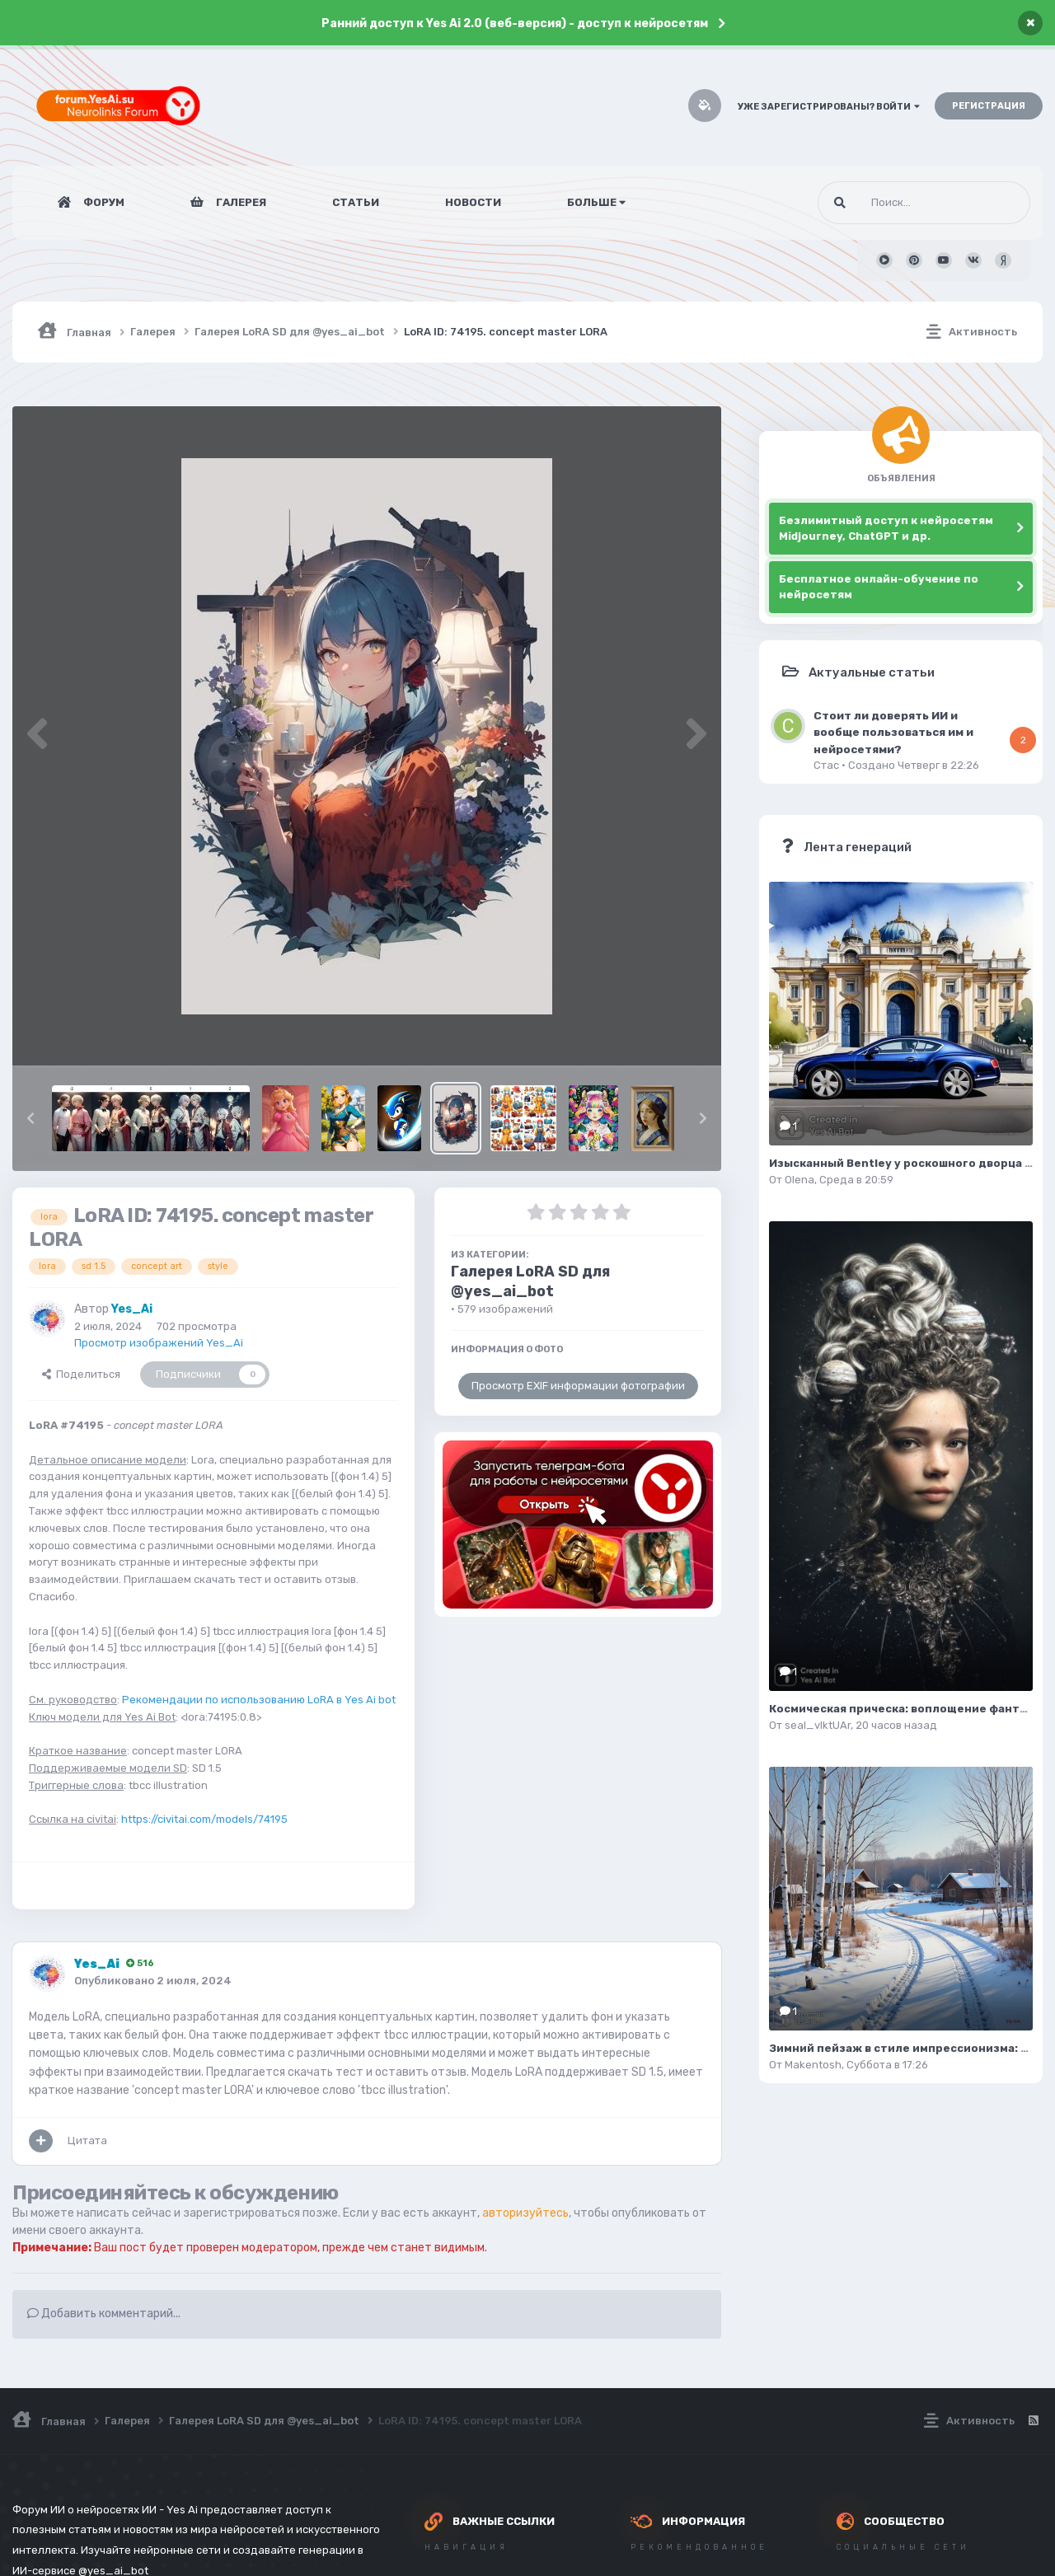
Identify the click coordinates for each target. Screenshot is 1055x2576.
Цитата (87, 2140)
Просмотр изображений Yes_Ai (158, 1343)
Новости (473, 202)
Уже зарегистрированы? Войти (829, 106)
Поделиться (81, 1374)
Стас (826, 765)
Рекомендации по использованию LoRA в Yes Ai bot (259, 1699)
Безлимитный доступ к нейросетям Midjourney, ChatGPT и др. (886, 528)
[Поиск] (893, 202)
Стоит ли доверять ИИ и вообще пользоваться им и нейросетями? (893, 732)
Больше (596, 202)
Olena (799, 1179)
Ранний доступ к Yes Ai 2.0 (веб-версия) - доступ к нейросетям (514, 23)
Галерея (239, 202)
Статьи (355, 202)
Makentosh (813, 2064)
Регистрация (988, 106)
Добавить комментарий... (104, 2314)
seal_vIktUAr (818, 1725)
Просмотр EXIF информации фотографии (578, 1385)
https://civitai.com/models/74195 (204, 1819)
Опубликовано (153, 1980)
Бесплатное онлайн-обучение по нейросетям (878, 587)
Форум (102, 202)
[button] (30, 1118)
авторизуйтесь (525, 2213)
